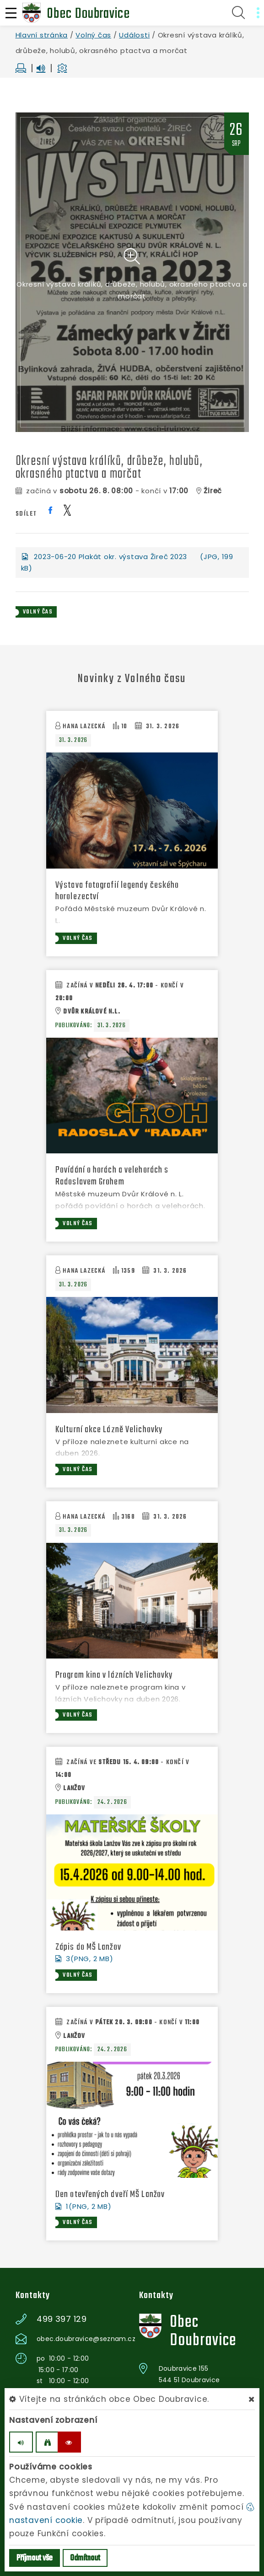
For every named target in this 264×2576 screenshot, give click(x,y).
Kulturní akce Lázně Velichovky (109, 1430)
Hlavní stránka (42, 35)
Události (134, 35)
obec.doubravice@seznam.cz (86, 2338)
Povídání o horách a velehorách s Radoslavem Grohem (111, 1176)
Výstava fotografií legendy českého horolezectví (117, 891)
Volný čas (93, 35)
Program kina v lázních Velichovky (114, 1675)
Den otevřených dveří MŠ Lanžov (110, 2194)
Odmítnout (85, 2558)
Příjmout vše (34, 2558)
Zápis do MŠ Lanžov (88, 1947)
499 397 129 (61, 2319)
